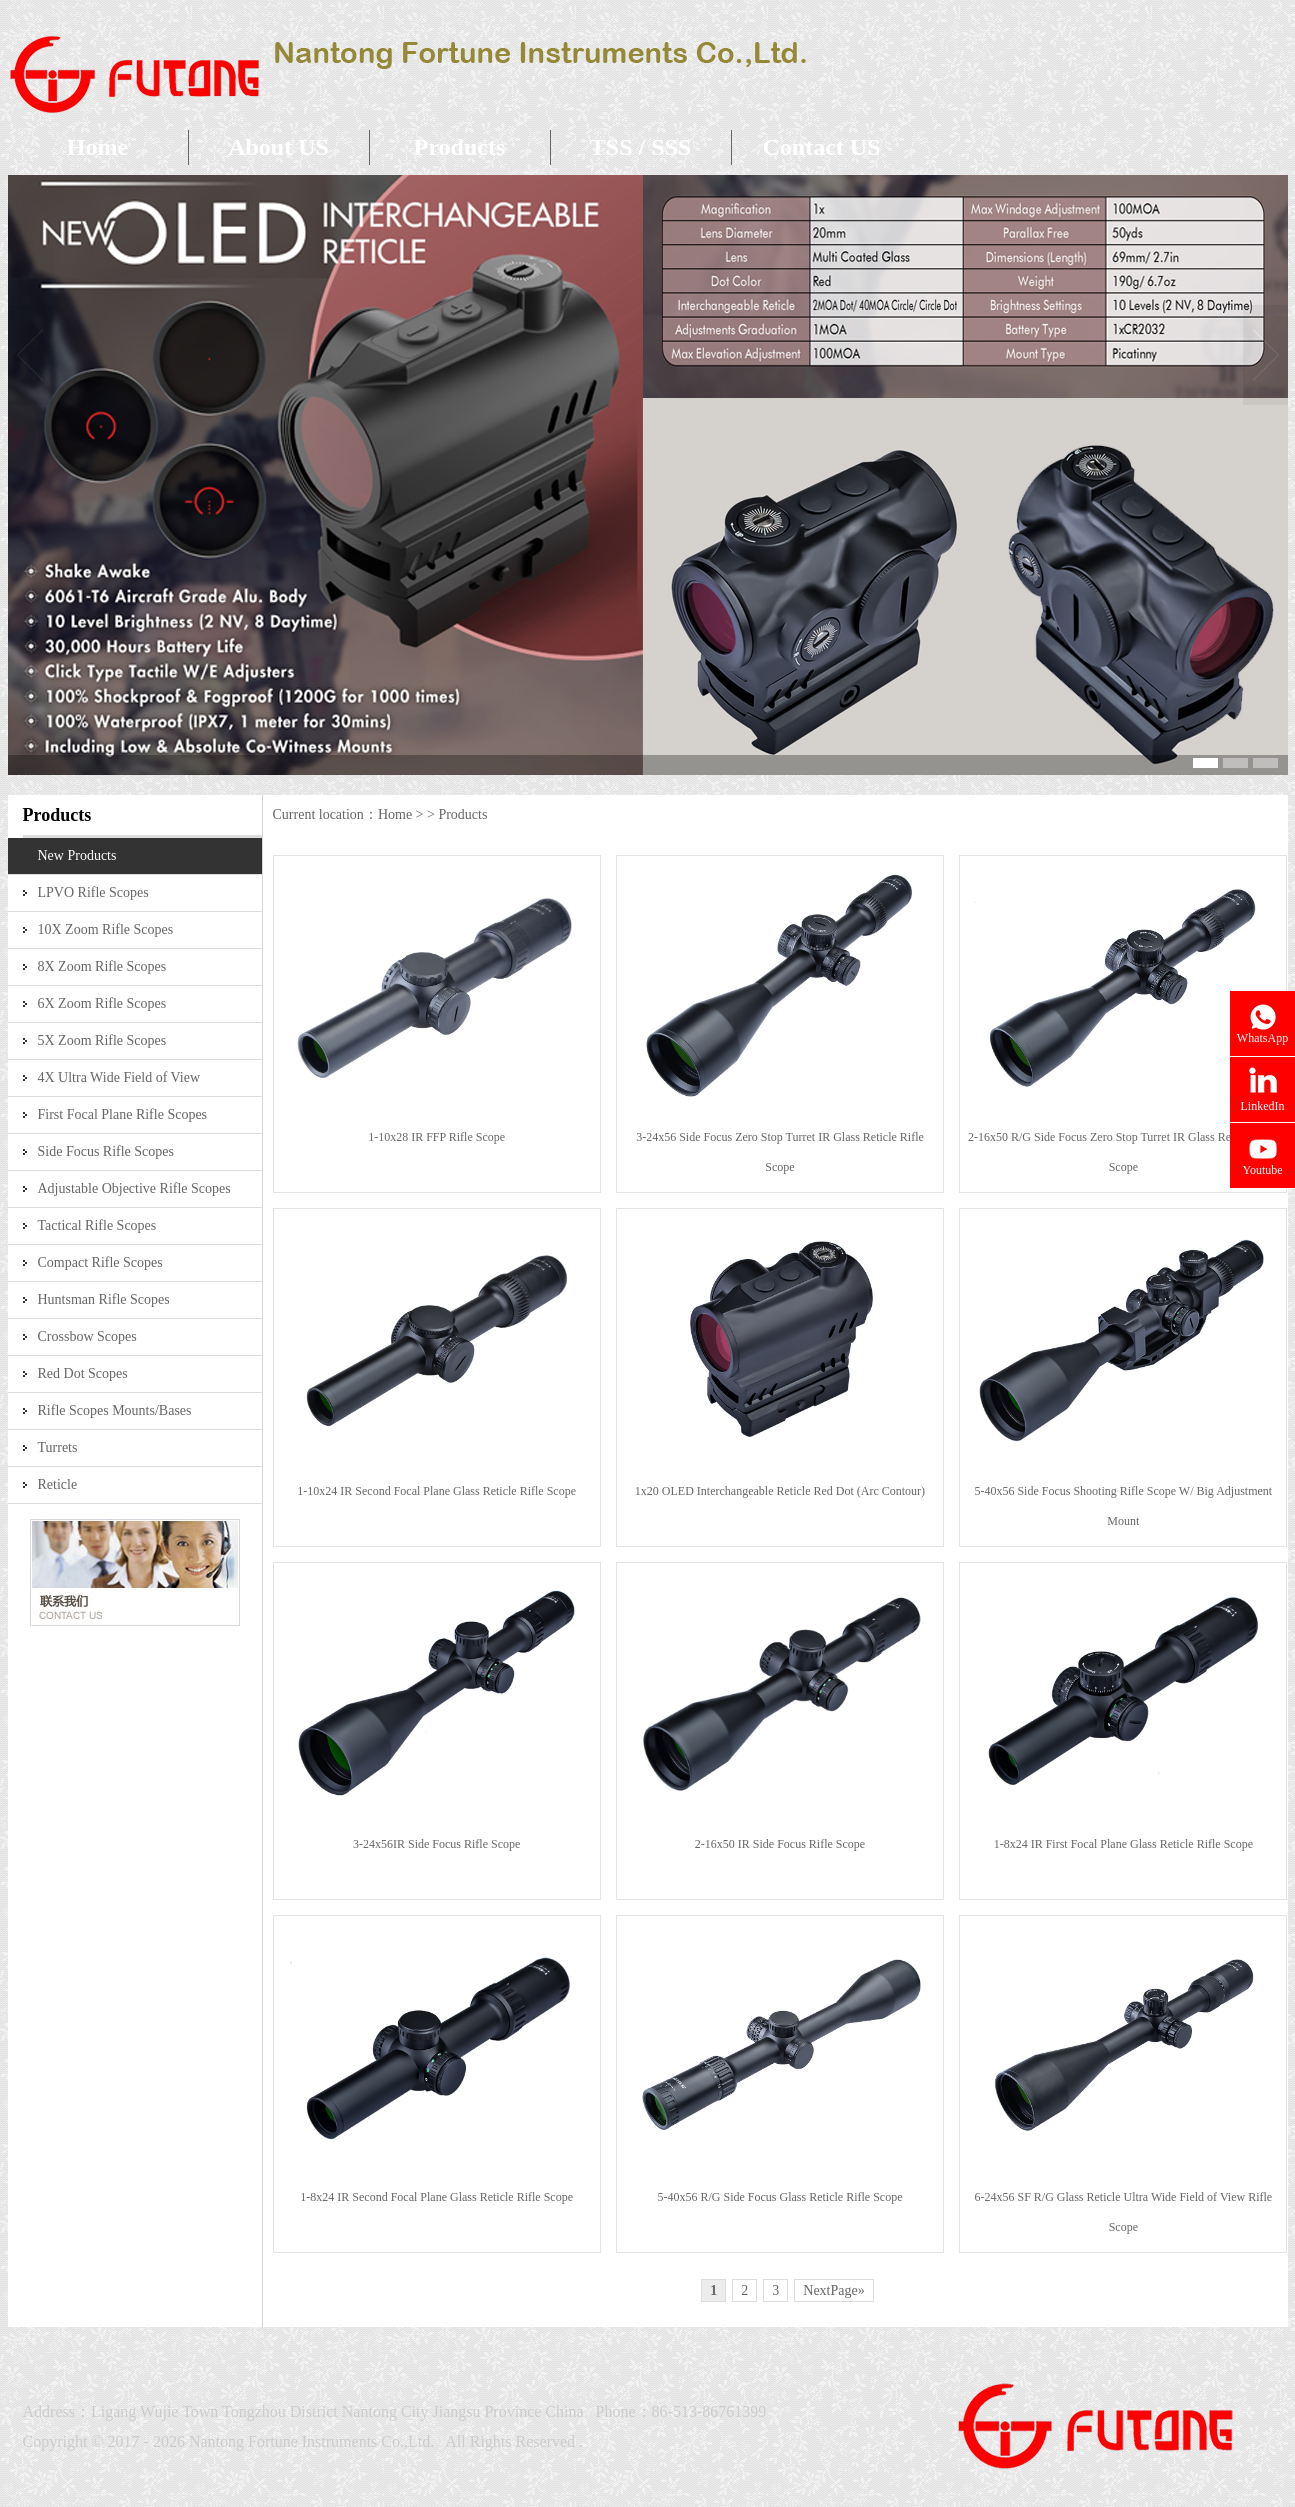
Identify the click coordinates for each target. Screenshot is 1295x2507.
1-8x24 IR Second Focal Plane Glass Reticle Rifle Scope (436, 2197)
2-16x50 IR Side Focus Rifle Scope (780, 1844)
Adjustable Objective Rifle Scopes (134, 1188)
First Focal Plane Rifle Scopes (123, 1114)
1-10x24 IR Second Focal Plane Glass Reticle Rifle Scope (436, 1491)
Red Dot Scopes (83, 1373)
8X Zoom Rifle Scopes (102, 966)
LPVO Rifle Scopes (93, 892)
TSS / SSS (640, 147)
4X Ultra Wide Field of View (119, 1077)
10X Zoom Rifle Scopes (106, 929)
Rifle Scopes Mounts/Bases (115, 1410)
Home (97, 147)
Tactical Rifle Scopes (97, 1225)
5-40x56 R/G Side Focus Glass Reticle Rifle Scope (780, 2197)
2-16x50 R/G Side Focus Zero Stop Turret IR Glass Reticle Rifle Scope (1123, 1152)
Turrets (58, 1447)
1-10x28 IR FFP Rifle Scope (436, 1137)
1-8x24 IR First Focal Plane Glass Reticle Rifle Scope (1123, 1844)
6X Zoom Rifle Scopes (102, 1003)
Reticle (58, 1484)
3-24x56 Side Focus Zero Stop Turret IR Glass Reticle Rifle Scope (780, 1152)
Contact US (822, 147)
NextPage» (833, 2290)
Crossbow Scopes (87, 1336)
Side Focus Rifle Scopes (106, 1151)
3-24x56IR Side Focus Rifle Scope (436, 1844)
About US (278, 147)
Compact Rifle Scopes (100, 1262)
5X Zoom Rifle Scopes (102, 1040)
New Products (77, 855)
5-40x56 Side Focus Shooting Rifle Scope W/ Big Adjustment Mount (1123, 1506)
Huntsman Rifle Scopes (104, 1299)
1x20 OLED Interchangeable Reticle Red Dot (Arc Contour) (780, 1491)
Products (460, 147)
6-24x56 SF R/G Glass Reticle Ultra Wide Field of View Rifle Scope (1123, 2212)
